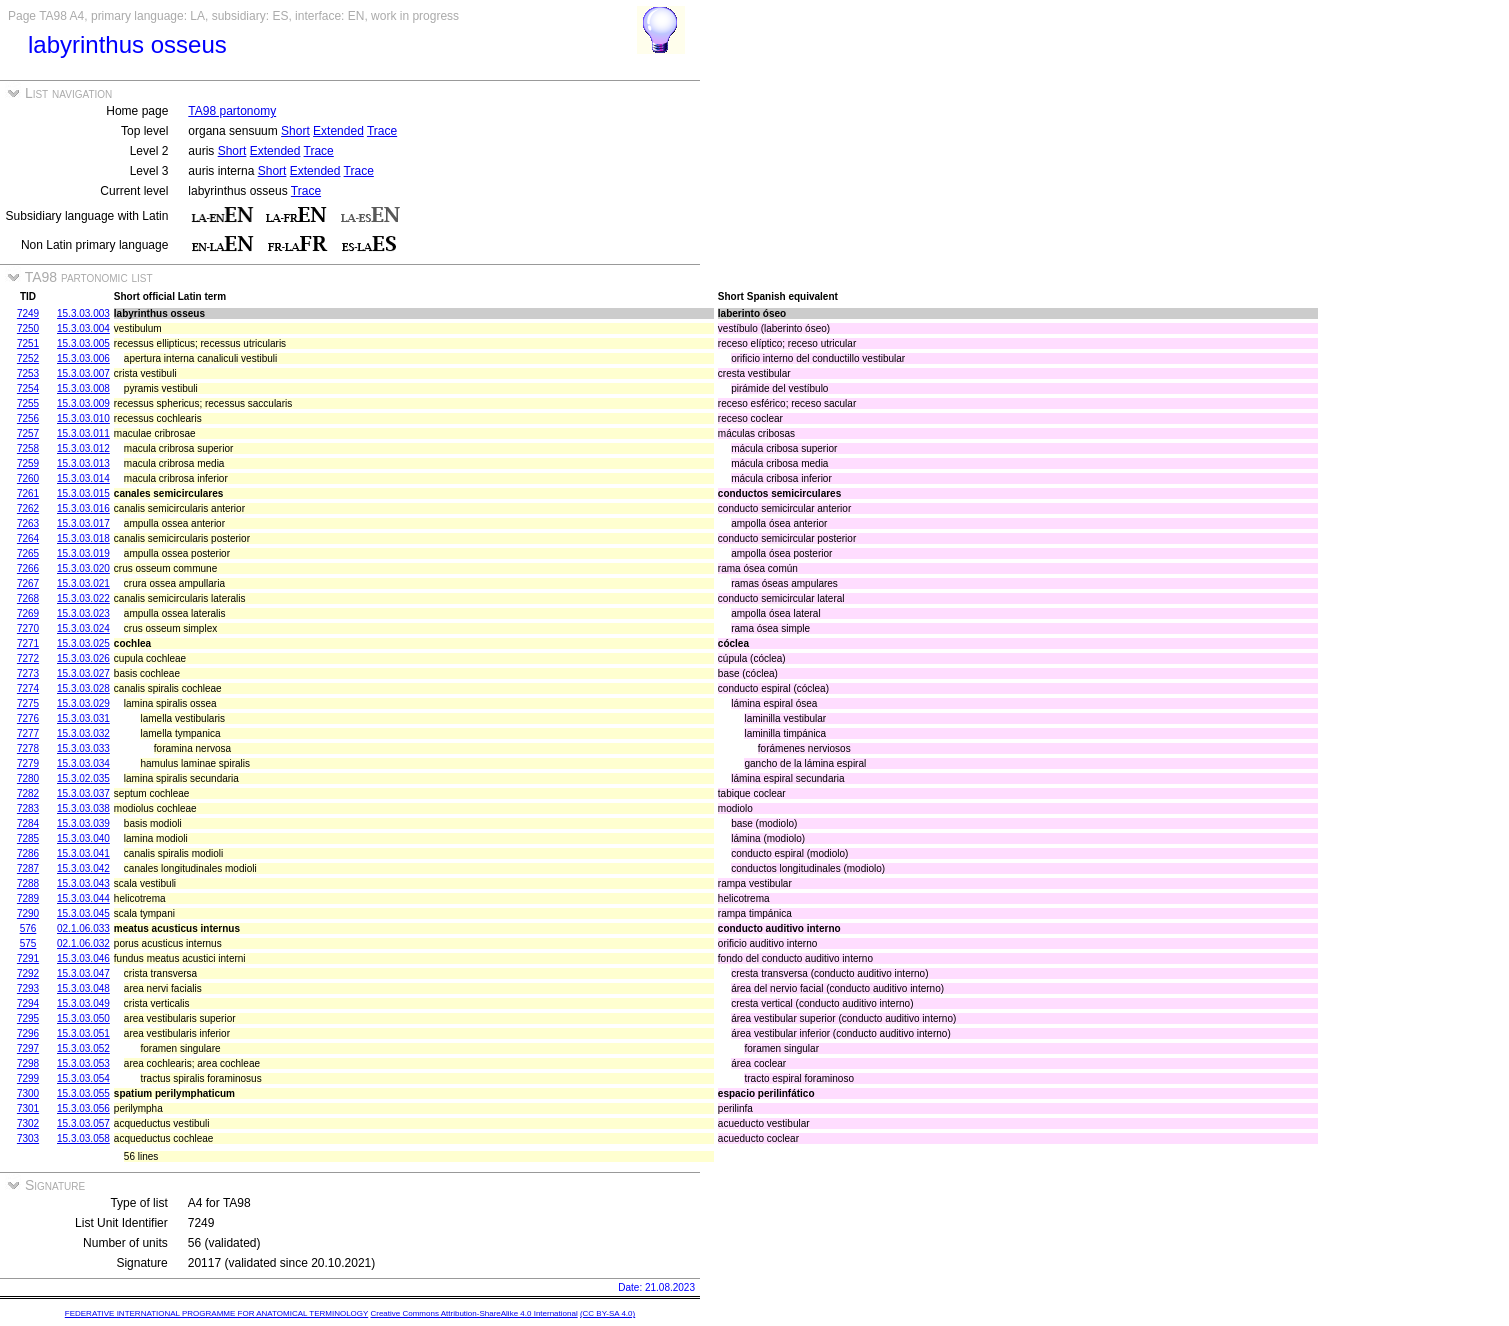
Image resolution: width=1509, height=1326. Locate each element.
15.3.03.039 (83, 823)
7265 (28, 553)
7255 (28, 403)
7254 (28, 388)
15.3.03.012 (83, 448)
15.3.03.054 (83, 1078)
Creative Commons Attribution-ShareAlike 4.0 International (473, 1313)
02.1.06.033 (83, 928)
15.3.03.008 (83, 388)
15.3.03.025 (83, 643)
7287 (28, 868)
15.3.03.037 (83, 793)
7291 (28, 958)
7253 (28, 373)
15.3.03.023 (83, 613)
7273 (28, 673)
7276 (28, 718)
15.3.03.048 (83, 988)
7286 (28, 853)
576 (28, 928)
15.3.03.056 (83, 1108)
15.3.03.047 (83, 973)
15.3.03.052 (83, 1048)
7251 (28, 343)
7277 (28, 733)
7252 (28, 358)
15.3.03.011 (83, 433)
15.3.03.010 (83, 418)
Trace (382, 131)
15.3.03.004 (83, 328)
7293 (28, 988)
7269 (28, 613)
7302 (28, 1123)
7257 (28, 433)
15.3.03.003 (83, 313)
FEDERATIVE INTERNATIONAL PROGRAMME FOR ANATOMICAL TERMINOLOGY (216, 1313)
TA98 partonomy (232, 111)
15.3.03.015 (83, 493)
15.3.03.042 (83, 868)
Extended (338, 131)
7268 (28, 598)
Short (295, 131)
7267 (28, 583)
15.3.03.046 (83, 958)
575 (28, 943)
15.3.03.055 (83, 1093)
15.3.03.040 (83, 838)
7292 (28, 973)
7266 (28, 568)
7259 (28, 463)
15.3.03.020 (83, 568)
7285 (28, 838)
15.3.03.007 (83, 373)
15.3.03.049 (83, 1003)
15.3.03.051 (83, 1033)
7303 (28, 1138)
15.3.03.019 (83, 553)
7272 (28, 658)
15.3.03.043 (83, 883)
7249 (28, 313)
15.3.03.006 (83, 358)
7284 (28, 823)
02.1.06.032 (83, 943)
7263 (28, 523)
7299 (28, 1078)
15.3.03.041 (83, 853)
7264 (28, 538)
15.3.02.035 (83, 778)
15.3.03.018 (83, 538)
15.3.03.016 (83, 508)
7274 (28, 688)
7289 (28, 898)
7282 (28, 793)
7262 (28, 508)
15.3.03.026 (83, 658)
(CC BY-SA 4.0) (607, 1313)
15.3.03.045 (83, 913)
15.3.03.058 (83, 1138)
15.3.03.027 (83, 673)
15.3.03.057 (83, 1123)
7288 (28, 883)
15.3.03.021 (83, 583)
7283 (28, 808)
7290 (28, 913)
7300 (28, 1093)
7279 (28, 763)
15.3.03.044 (83, 898)
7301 (28, 1108)
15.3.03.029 (83, 703)
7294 (28, 1003)
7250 (28, 328)
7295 (28, 1018)
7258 (28, 448)
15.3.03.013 (83, 463)
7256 (28, 418)
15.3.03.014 (83, 478)
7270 (28, 628)
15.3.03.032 (83, 733)
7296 (28, 1033)
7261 (28, 493)
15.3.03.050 (83, 1018)
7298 (28, 1063)
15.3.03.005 (83, 343)
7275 (28, 703)
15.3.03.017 (83, 523)
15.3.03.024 (83, 628)
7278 (28, 748)
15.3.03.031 (83, 718)
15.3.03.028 (83, 688)
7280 (28, 778)
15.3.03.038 (83, 808)
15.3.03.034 (83, 763)
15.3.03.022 (83, 598)
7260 (28, 478)
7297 (28, 1048)
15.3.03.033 (83, 748)
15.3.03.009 (83, 403)
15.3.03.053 (83, 1063)
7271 (28, 643)
